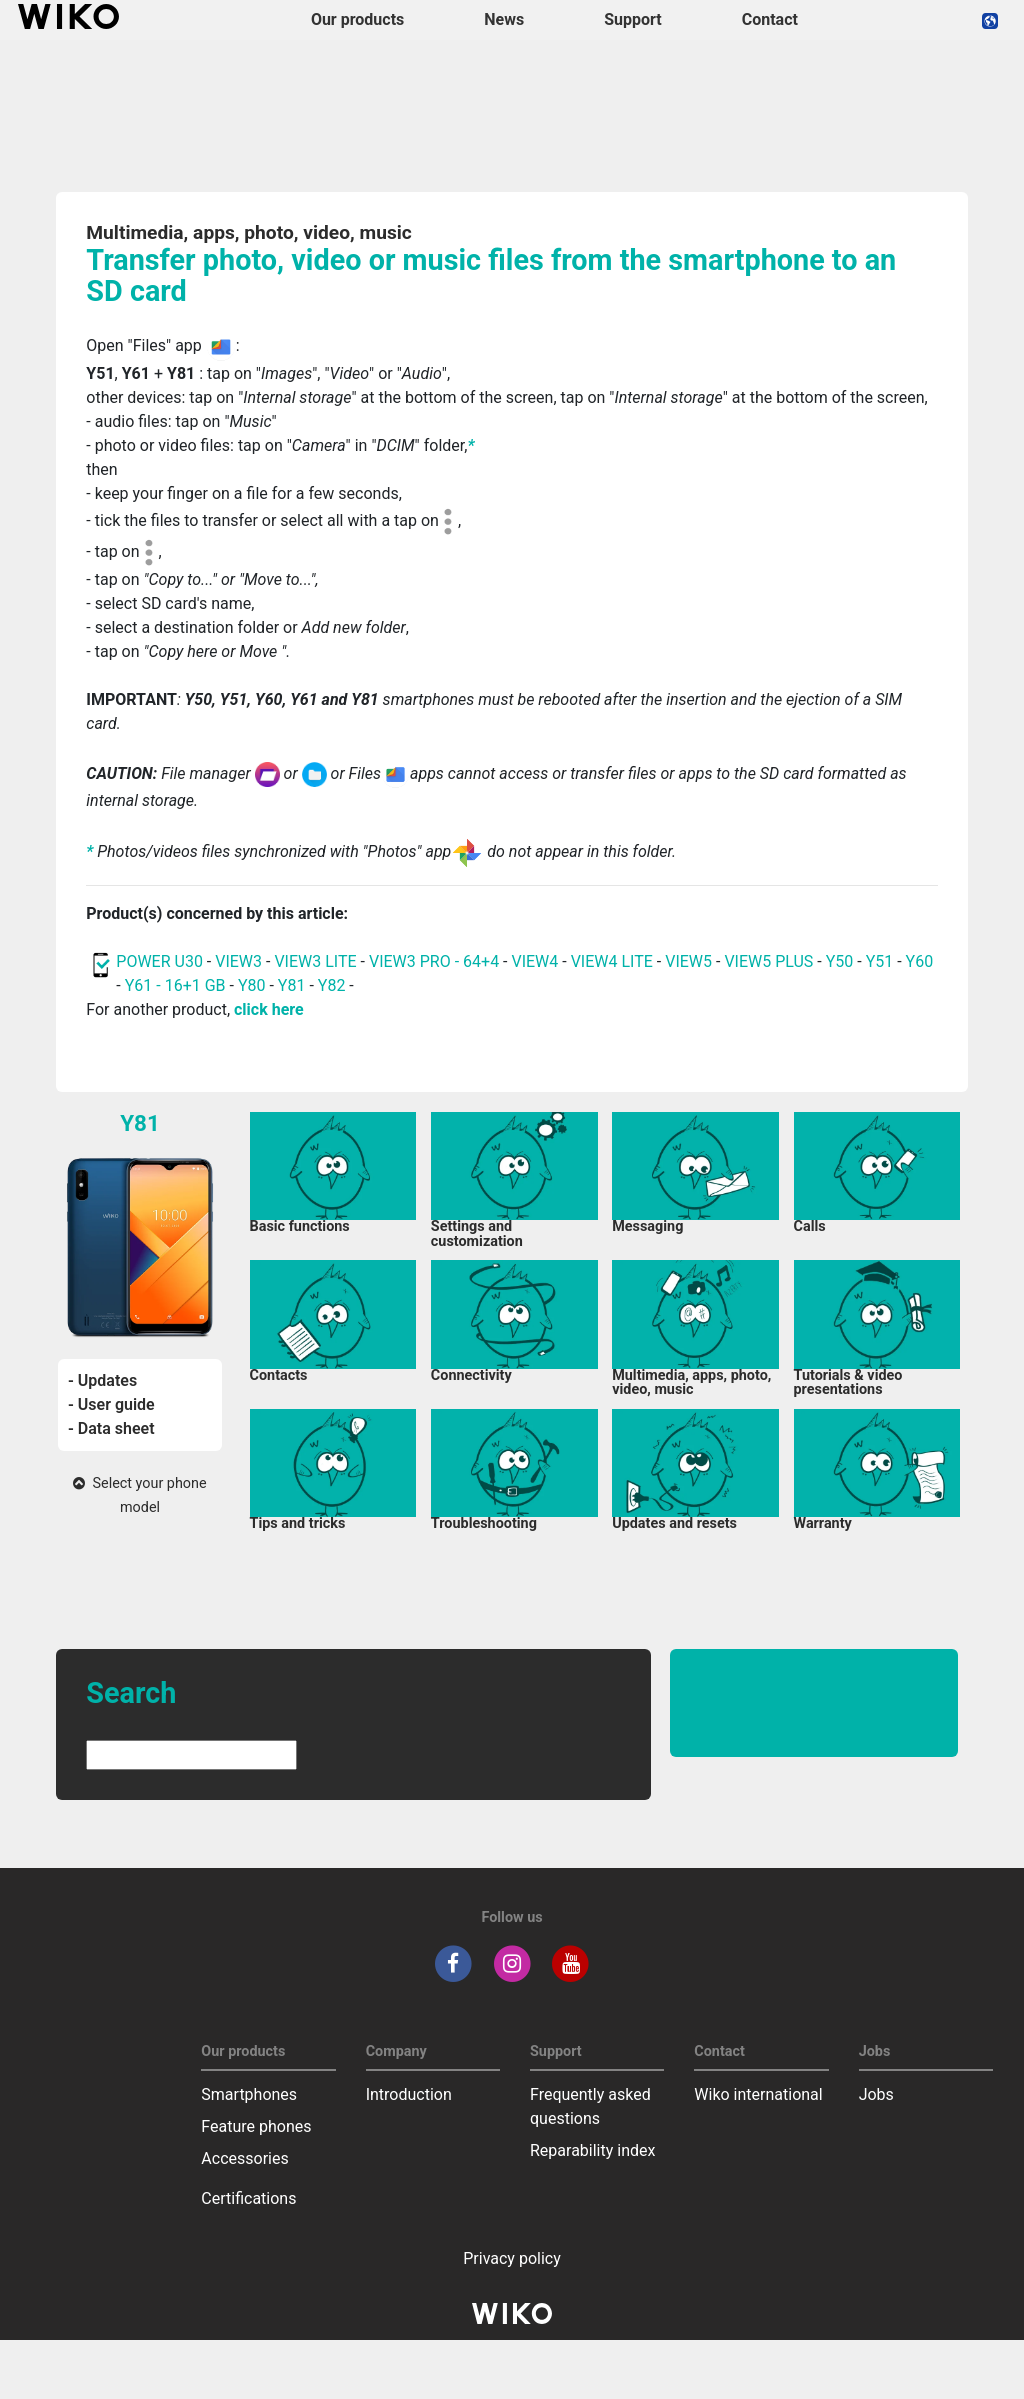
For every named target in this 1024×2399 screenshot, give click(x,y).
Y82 (332, 985)
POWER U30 (159, 961)
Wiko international (758, 2094)
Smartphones (249, 2094)
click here (269, 1009)
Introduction (409, 2094)
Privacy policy (512, 2258)
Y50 (840, 961)
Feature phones (256, 2126)
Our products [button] (357, 19)
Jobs (876, 2094)
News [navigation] (504, 19)
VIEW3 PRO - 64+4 (434, 961)
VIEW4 (534, 961)
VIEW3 (238, 961)
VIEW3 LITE (315, 961)
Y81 (292, 985)
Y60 (920, 961)
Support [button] (633, 19)
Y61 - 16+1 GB (177, 985)
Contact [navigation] (770, 19)
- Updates (102, 1380)
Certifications (248, 2198)
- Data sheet (111, 1428)
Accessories (244, 2158)
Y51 (880, 961)
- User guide (111, 1404)
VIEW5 (690, 961)
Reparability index (592, 2150)
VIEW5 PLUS (768, 961)
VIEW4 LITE (612, 961)
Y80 (252, 985)
